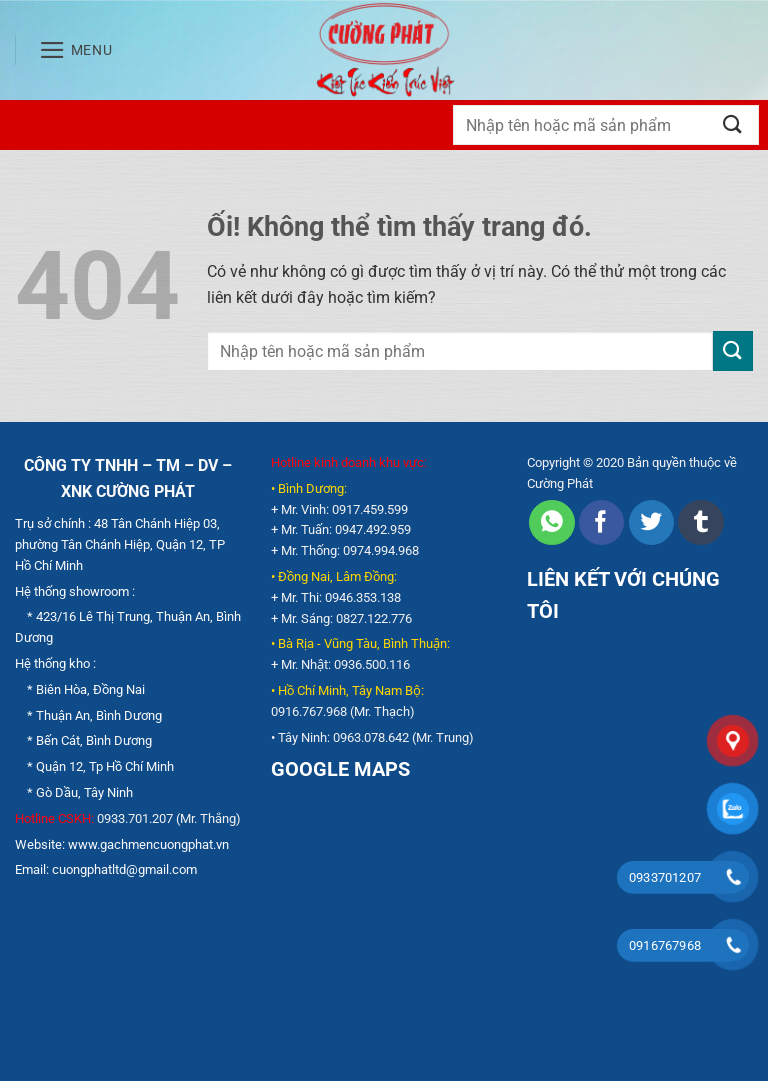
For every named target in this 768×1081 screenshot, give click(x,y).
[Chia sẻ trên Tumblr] (700, 523)
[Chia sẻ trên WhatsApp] (551, 523)
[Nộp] (733, 124)
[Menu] (76, 50)
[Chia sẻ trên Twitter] (651, 523)
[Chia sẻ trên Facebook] (601, 523)
